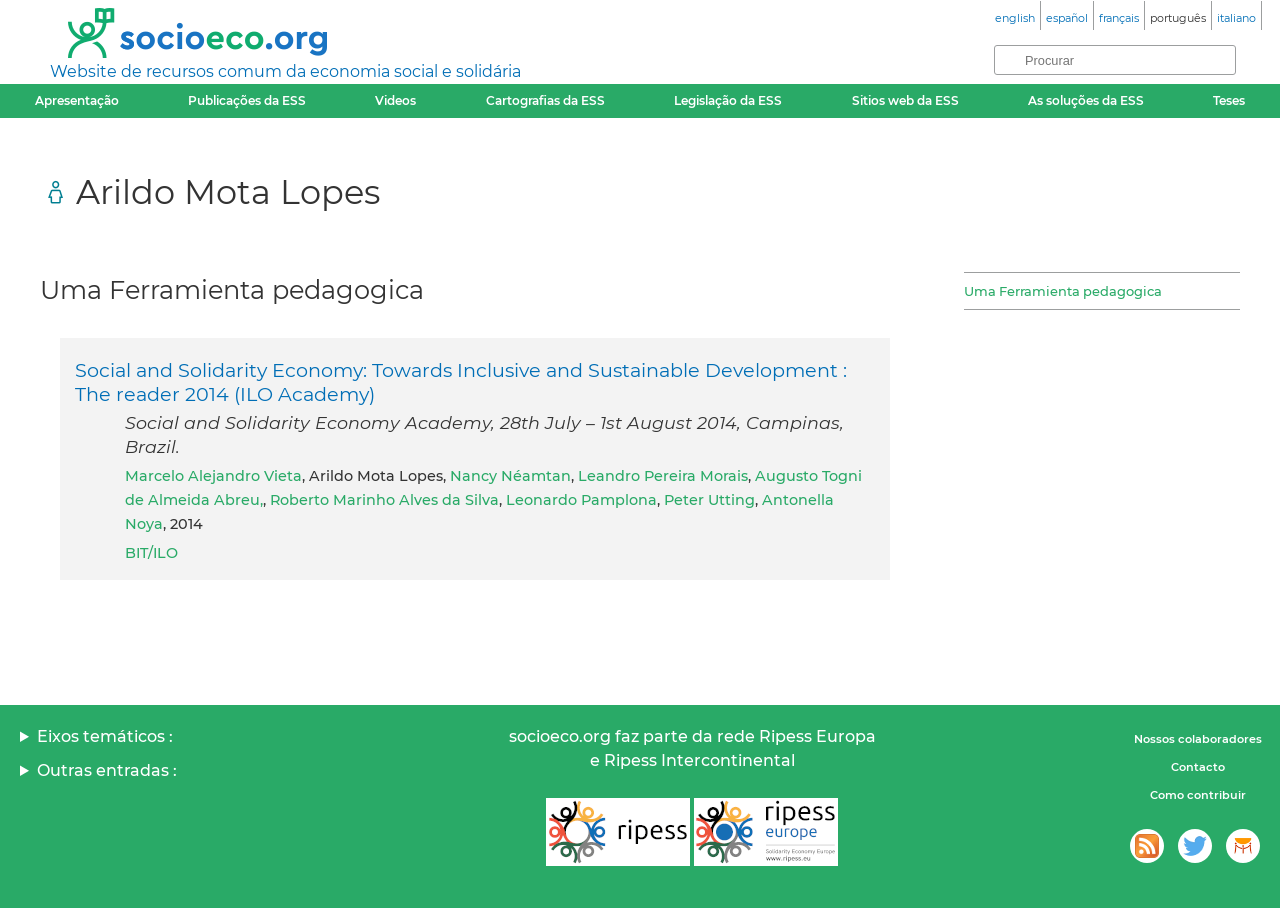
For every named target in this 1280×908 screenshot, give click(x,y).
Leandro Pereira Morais (663, 476)
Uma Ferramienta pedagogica (1063, 291)
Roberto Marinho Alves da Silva (384, 500)
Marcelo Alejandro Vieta (213, 476)
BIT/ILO (151, 553)
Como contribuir (1198, 795)
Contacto (1198, 767)
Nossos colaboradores (1198, 739)
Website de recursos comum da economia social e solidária (285, 71)
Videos (395, 100)
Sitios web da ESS (905, 100)
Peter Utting (709, 500)
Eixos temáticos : (105, 736)
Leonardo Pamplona (581, 500)
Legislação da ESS (728, 100)
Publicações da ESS (247, 100)
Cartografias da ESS (545, 100)
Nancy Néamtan (510, 476)
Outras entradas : (107, 770)
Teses (1229, 100)
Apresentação (77, 100)
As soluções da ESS (1086, 100)
